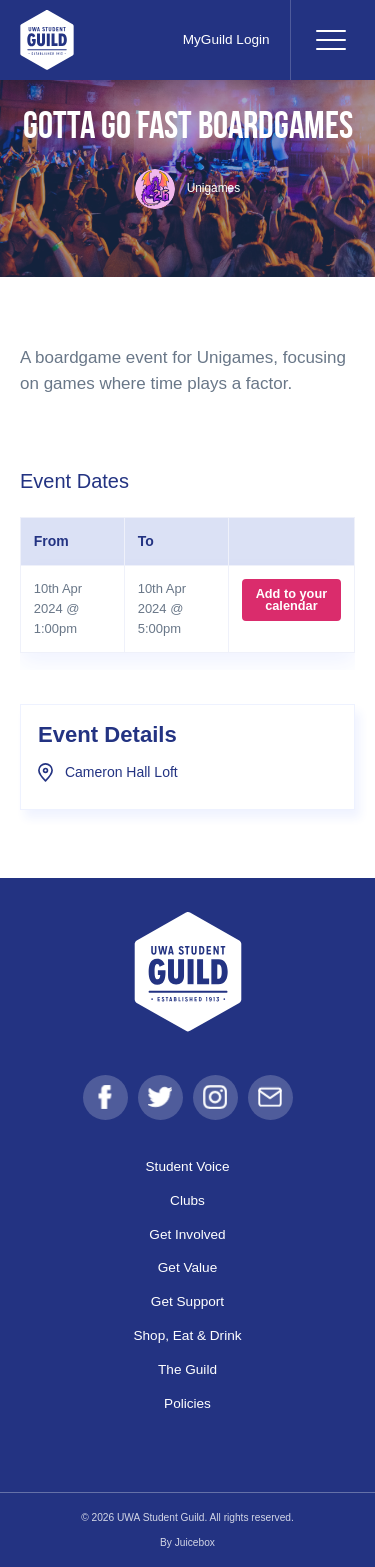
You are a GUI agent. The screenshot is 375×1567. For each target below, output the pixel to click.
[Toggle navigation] (330, 40)
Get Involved (187, 1234)
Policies (187, 1403)
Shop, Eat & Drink (187, 1335)
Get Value (187, 1267)
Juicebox (195, 1542)
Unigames (187, 188)
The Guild (187, 1369)
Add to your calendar (292, 599)
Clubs (187, 1200)
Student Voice (188, 1166)
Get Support (187, 1301)
